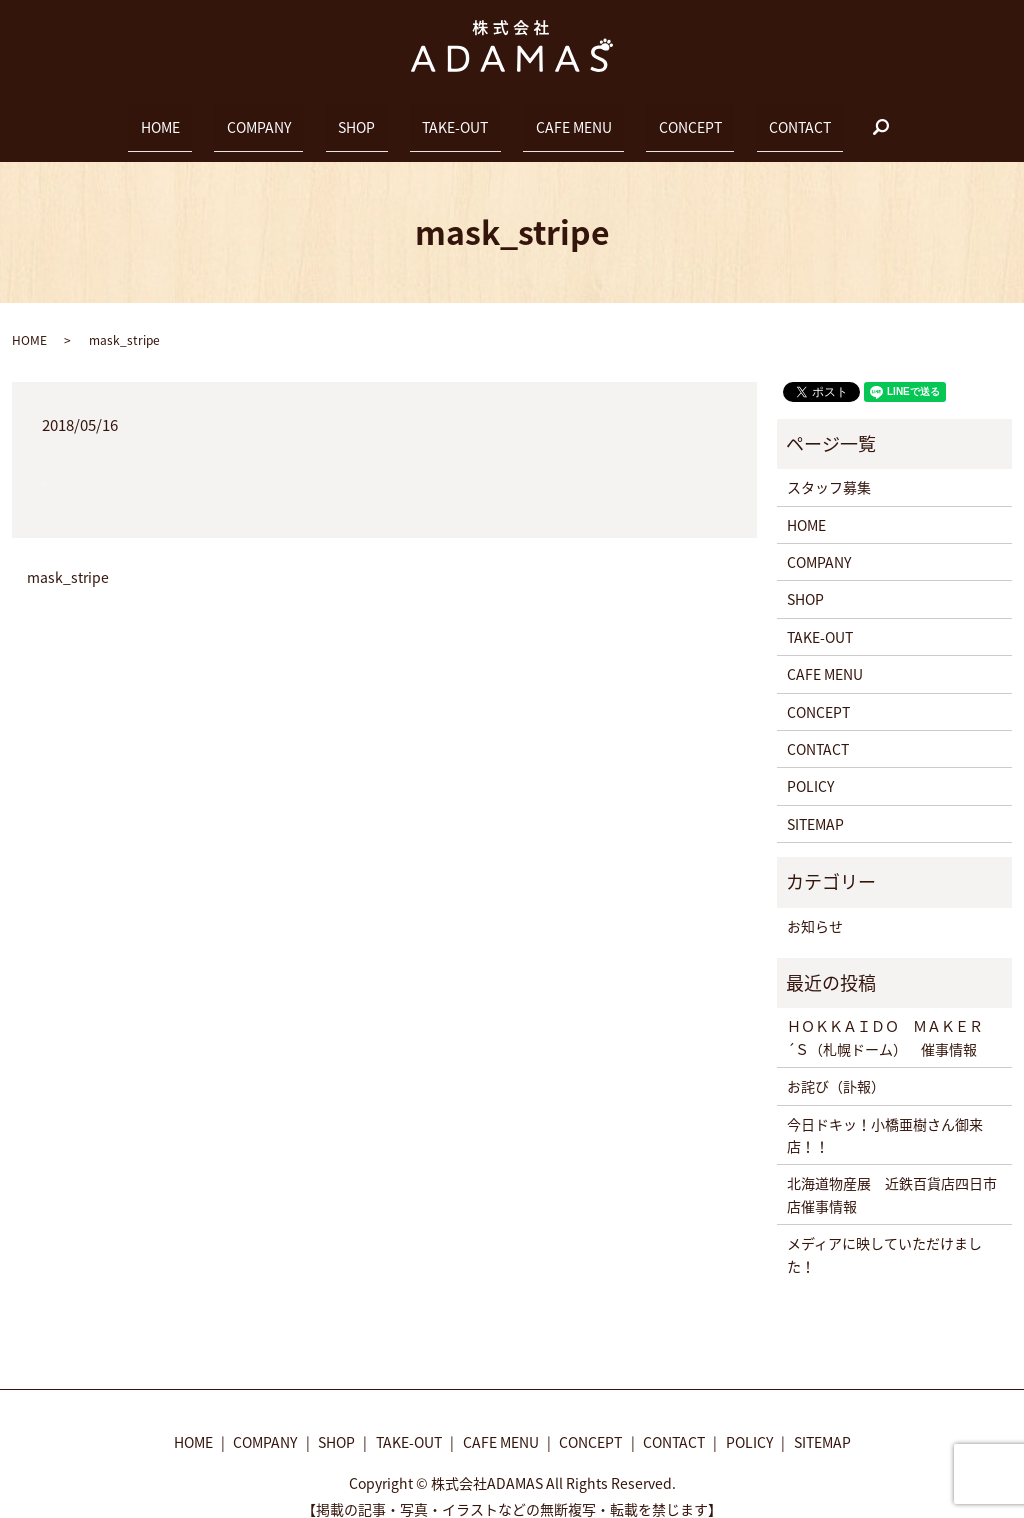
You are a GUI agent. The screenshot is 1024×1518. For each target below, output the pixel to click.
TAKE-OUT (455, 117)
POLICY (810, 769)
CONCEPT (640, 117)
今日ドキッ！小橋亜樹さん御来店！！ (885, 1117)
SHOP (381, 117)
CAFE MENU (549, 117)
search (794, 119)
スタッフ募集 (829, 470)
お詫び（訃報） (836, 1069)
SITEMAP (815, 806)
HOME (234, 117)
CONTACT (725, 117)
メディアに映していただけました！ (884, 1236)
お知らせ (815, 908)
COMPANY (309, 117)
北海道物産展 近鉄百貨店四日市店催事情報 (892, 1177)
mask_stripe (68, 560)
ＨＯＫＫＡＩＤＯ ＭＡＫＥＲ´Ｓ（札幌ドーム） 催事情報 (885, 1020)
